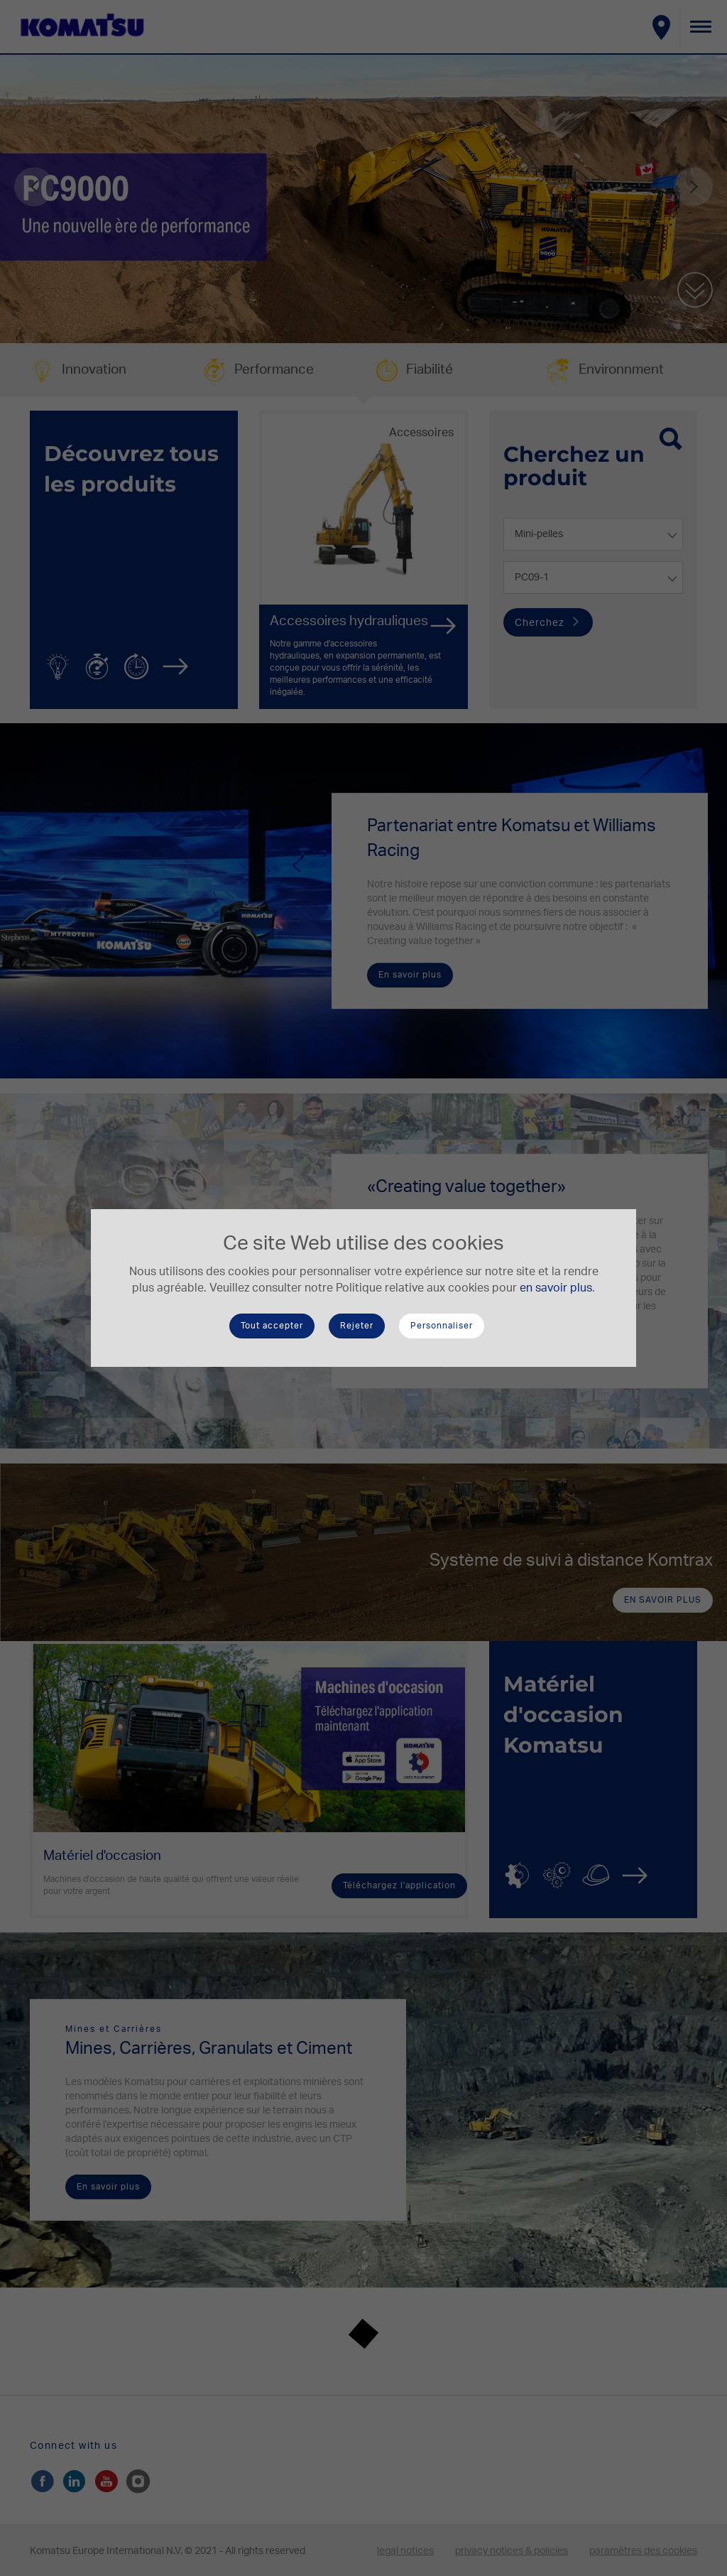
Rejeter (356, 1325)
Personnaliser (441, 1325)
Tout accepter (272, 1325)
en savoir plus (556, 1288)
